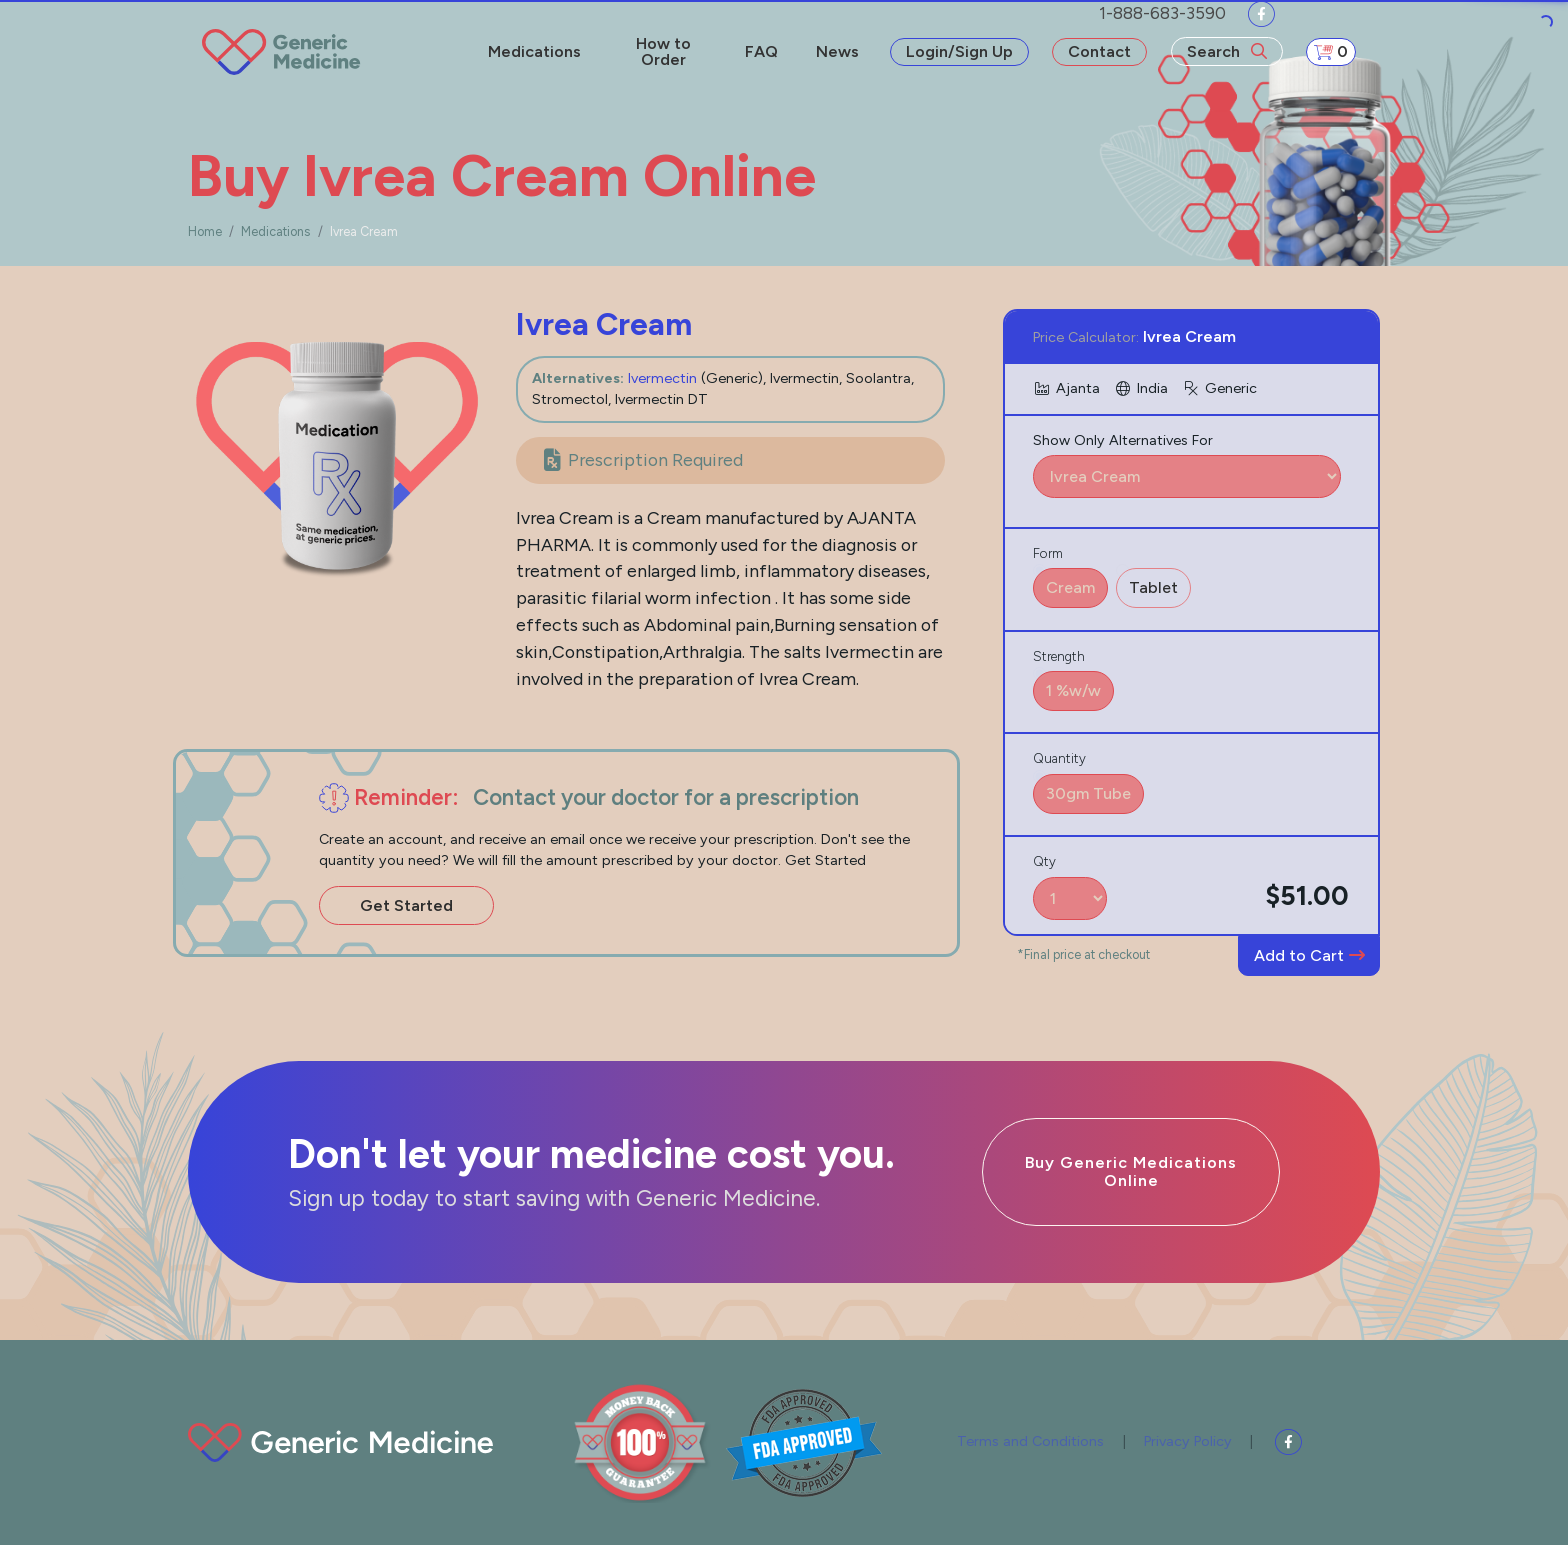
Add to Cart (1309, 955)
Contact (1099, 51)
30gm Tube (1088, 793)
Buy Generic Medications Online (1131, 1171)
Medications (534, 51)
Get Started (406, 905)
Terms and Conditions (1030, 1441)
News (837, 51)
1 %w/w (1073, 690)
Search (1227, 51)
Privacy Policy (1188, 1441)
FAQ (761, 51)
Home (205, 231)
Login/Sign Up (959, 51)
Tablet (1153, 587)
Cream (1070, 587)
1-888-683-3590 (1162, 13)
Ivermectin (662, 378)
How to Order (663, 51)
